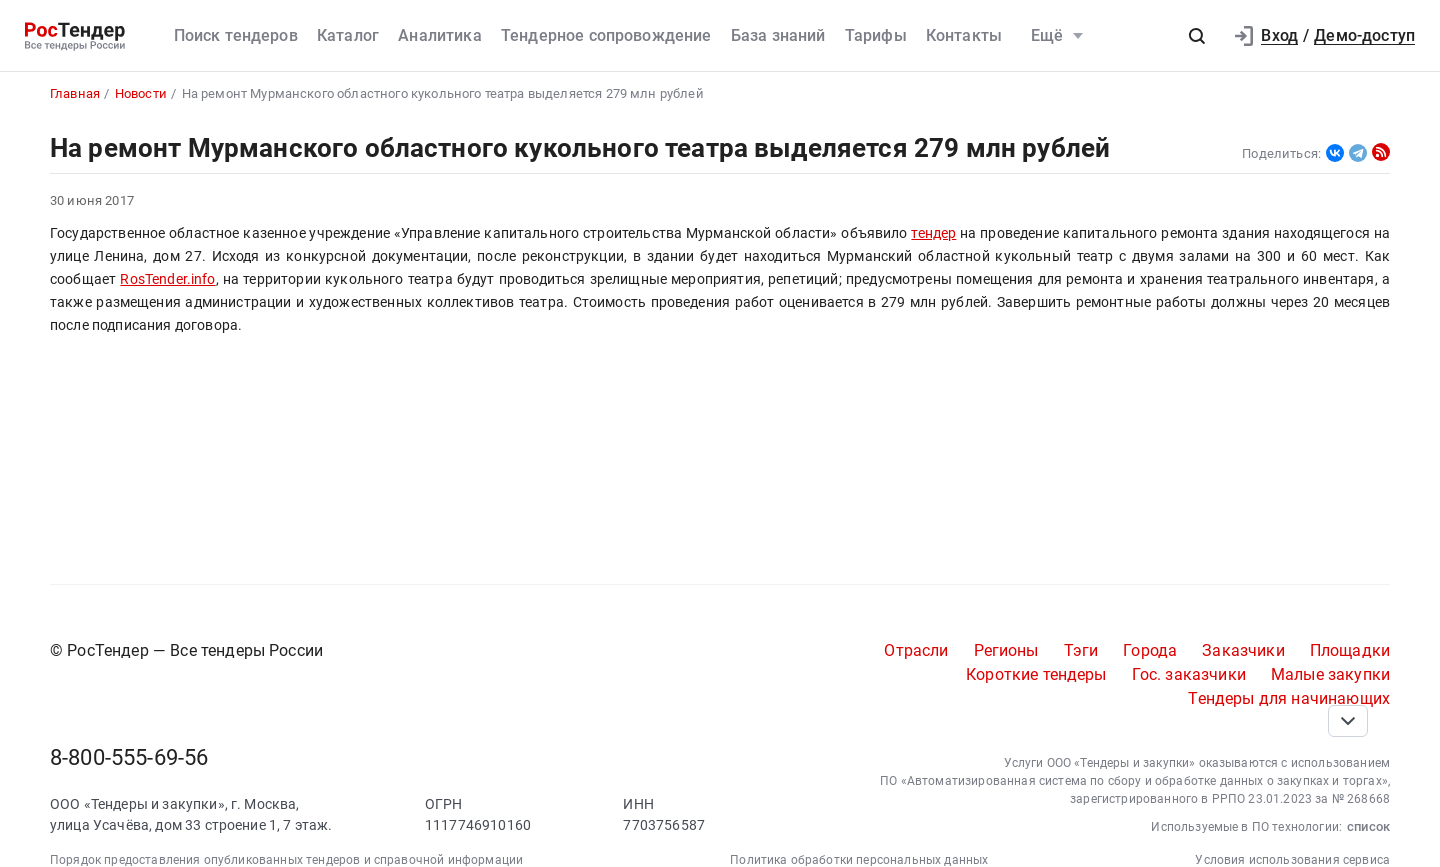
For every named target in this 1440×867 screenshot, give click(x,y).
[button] (1197, 36)
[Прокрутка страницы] (1348, 721)
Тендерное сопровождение (606, 35)
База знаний (778, 35)
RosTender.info (167, 279)
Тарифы (876, 35)
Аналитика (439, 35)
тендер (933, 233)
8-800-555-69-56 (129, 757)
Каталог (348, 35)
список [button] (1368, 826)
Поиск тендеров (236, 35)
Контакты (964, 35)
